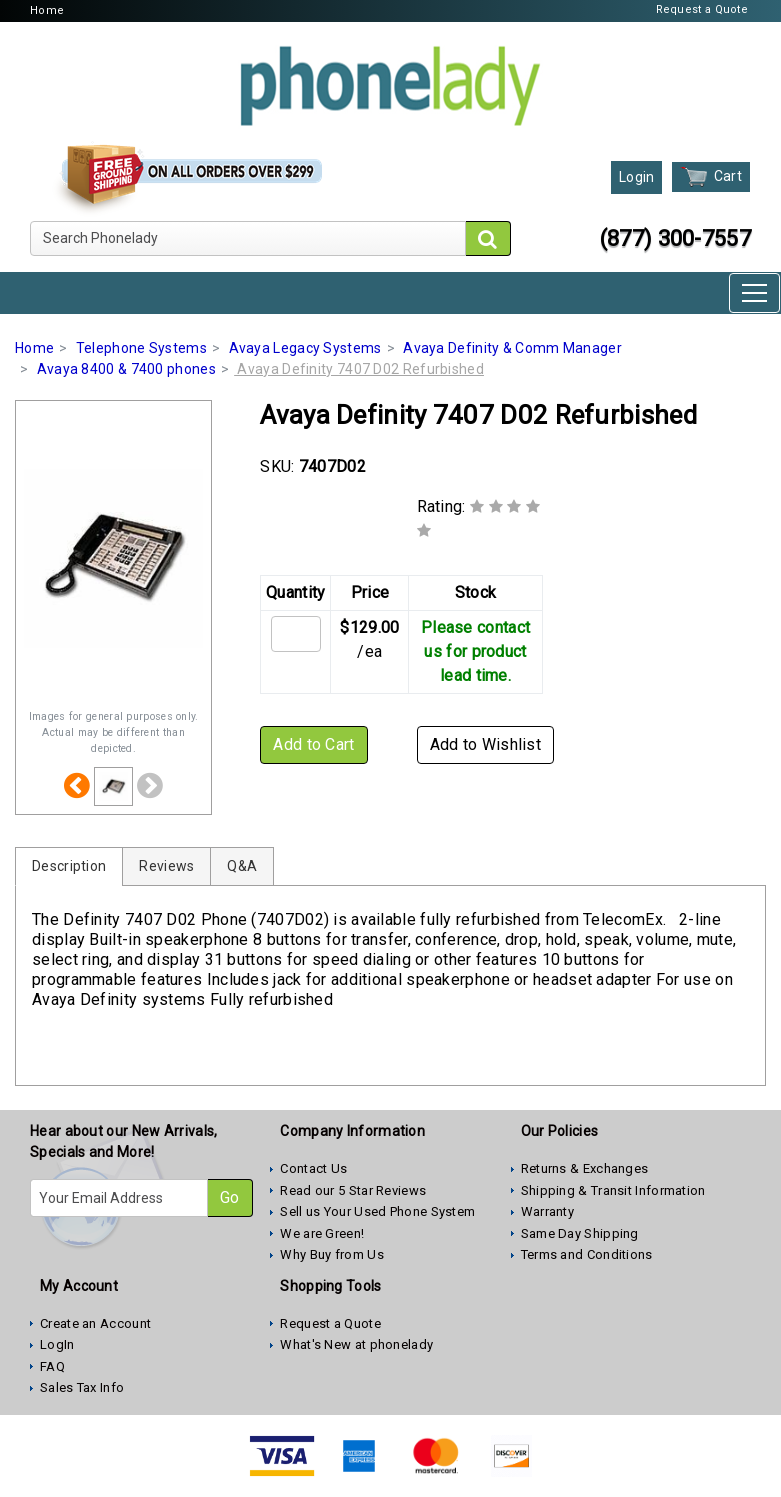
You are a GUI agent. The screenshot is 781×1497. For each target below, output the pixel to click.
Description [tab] (69, 866)
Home (47, 10)
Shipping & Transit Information (613, 1190)
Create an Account (95, 1323)
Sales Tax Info (82, 1387)
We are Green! (322, 1233)
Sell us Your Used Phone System (377, 1211)
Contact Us (313, 1168)
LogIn (57, 1344)
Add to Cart (313, 744)
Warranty (547, 1211)
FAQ (52, 1366)
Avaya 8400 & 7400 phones (126, 369)
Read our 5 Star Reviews (353, 1190)
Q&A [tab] (242, 866)
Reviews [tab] (166, 866)
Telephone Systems (141, 348)
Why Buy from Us (332, 1254)
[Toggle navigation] (754, 293)
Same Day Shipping (580, 1233)
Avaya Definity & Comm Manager (512, 348)
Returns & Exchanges (585, 1168)
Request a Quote (702, 9)
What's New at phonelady (356, 1344)
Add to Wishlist (486, 744)
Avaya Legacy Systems (305, 348)
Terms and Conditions (587, 1254)
